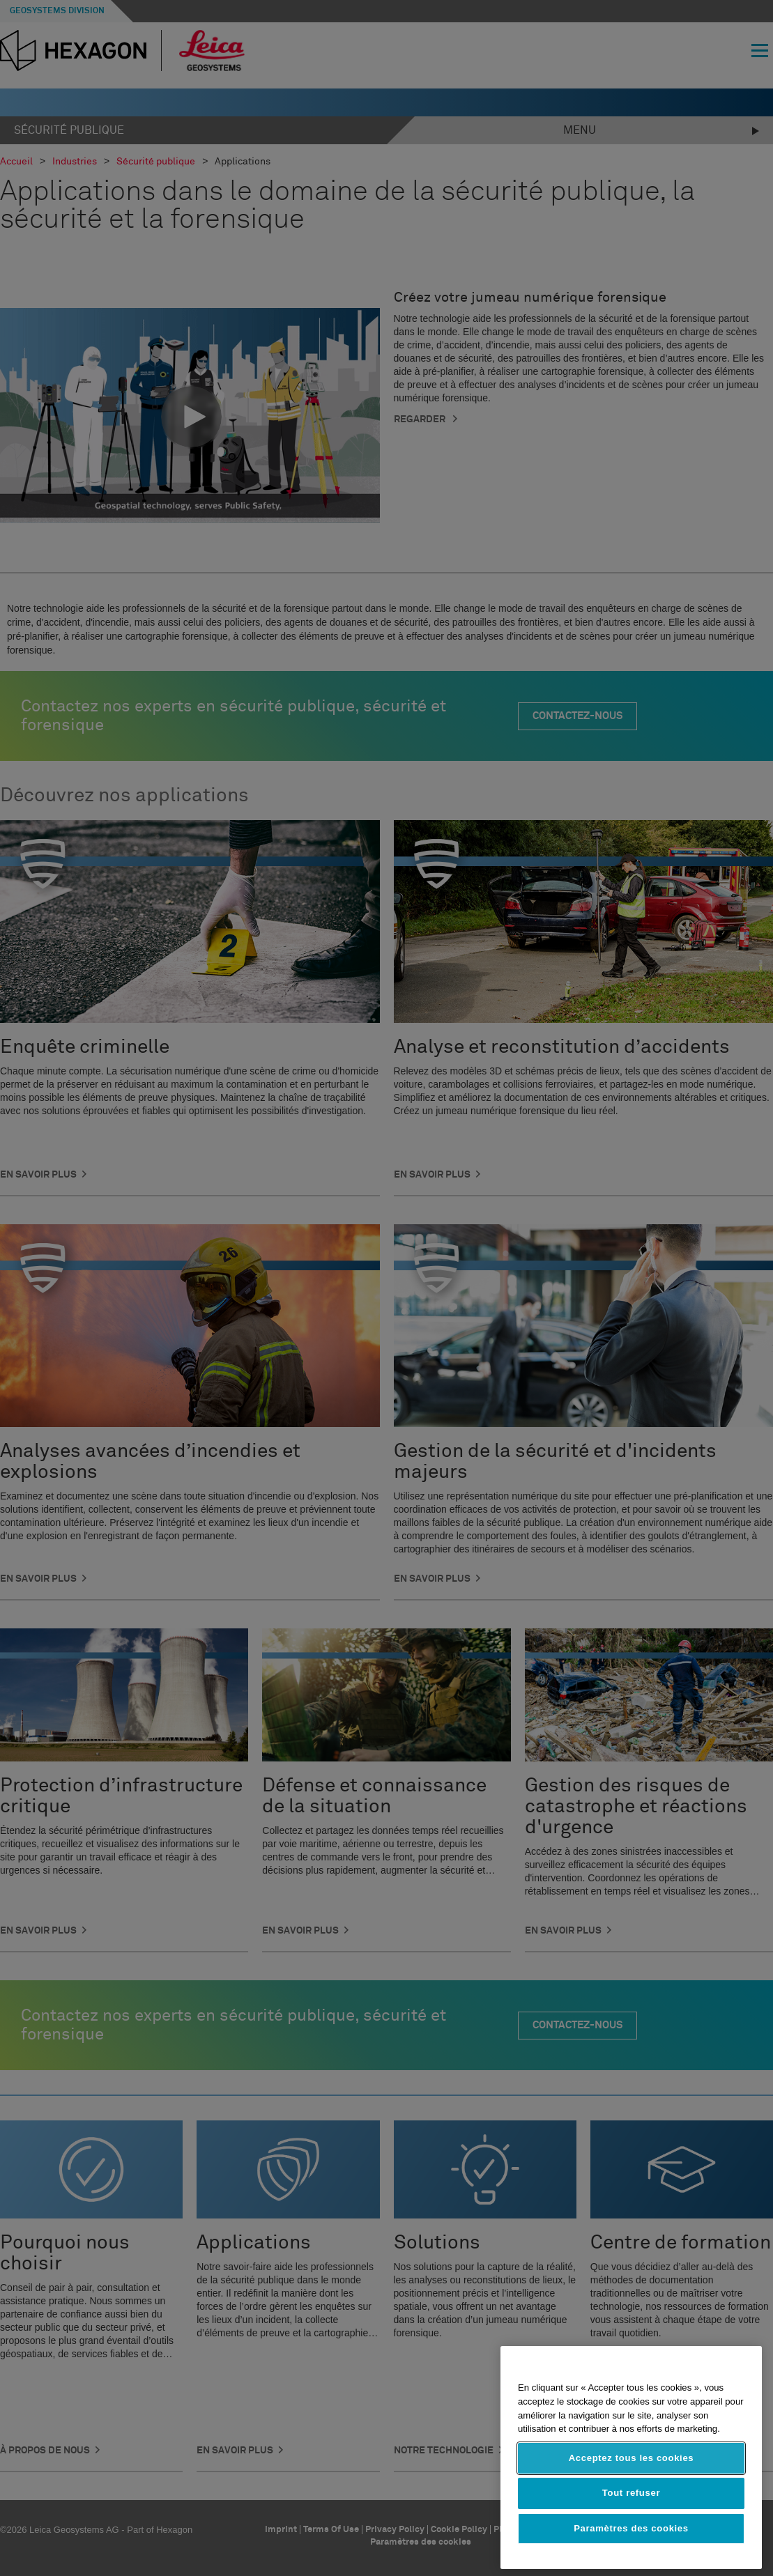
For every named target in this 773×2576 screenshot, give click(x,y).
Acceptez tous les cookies (631, 2458)
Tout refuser (631, 2493)
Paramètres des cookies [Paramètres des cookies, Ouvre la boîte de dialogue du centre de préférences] (631, 2528)
